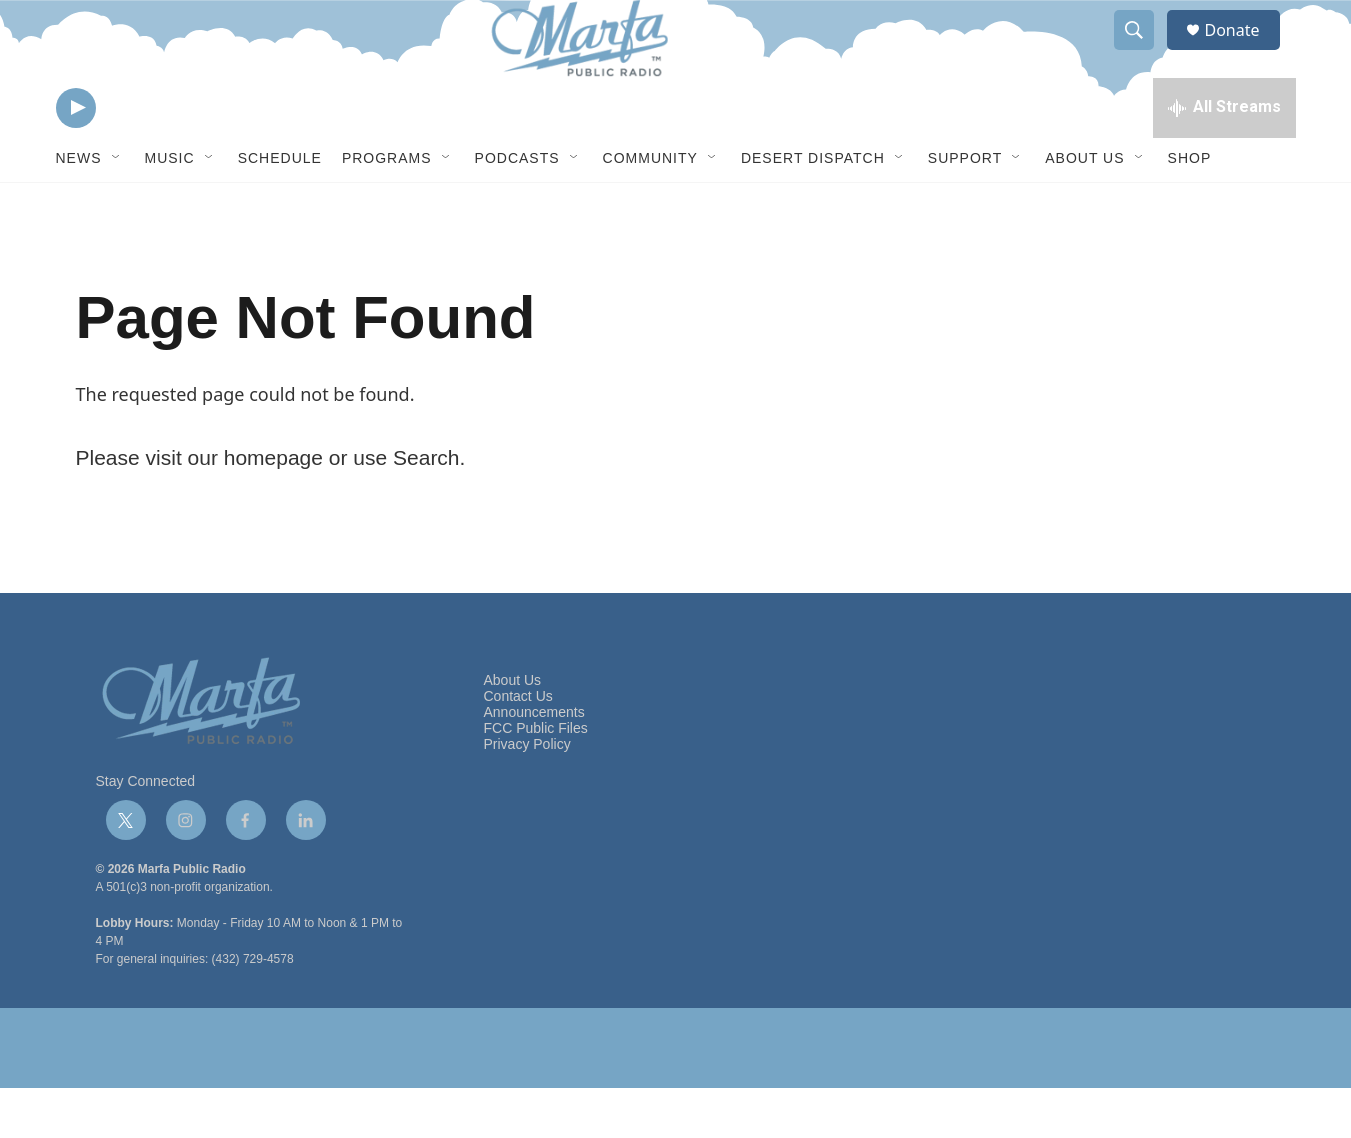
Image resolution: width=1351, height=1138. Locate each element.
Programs (387, 208)
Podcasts (517, 208)
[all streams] (1224, 155)
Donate (1245, 52)
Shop (1190, 208)
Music (170, 208)
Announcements (534, 762)
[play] (76, 155)
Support (965, 208)
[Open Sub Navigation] (117, 208)
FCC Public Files (536, 778)
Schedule (280, 208)
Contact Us (518, 746)
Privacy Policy (527, 794)
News (79, 208)
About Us (1084, 208)
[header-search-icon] (1144, 53)
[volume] (131, 155)
